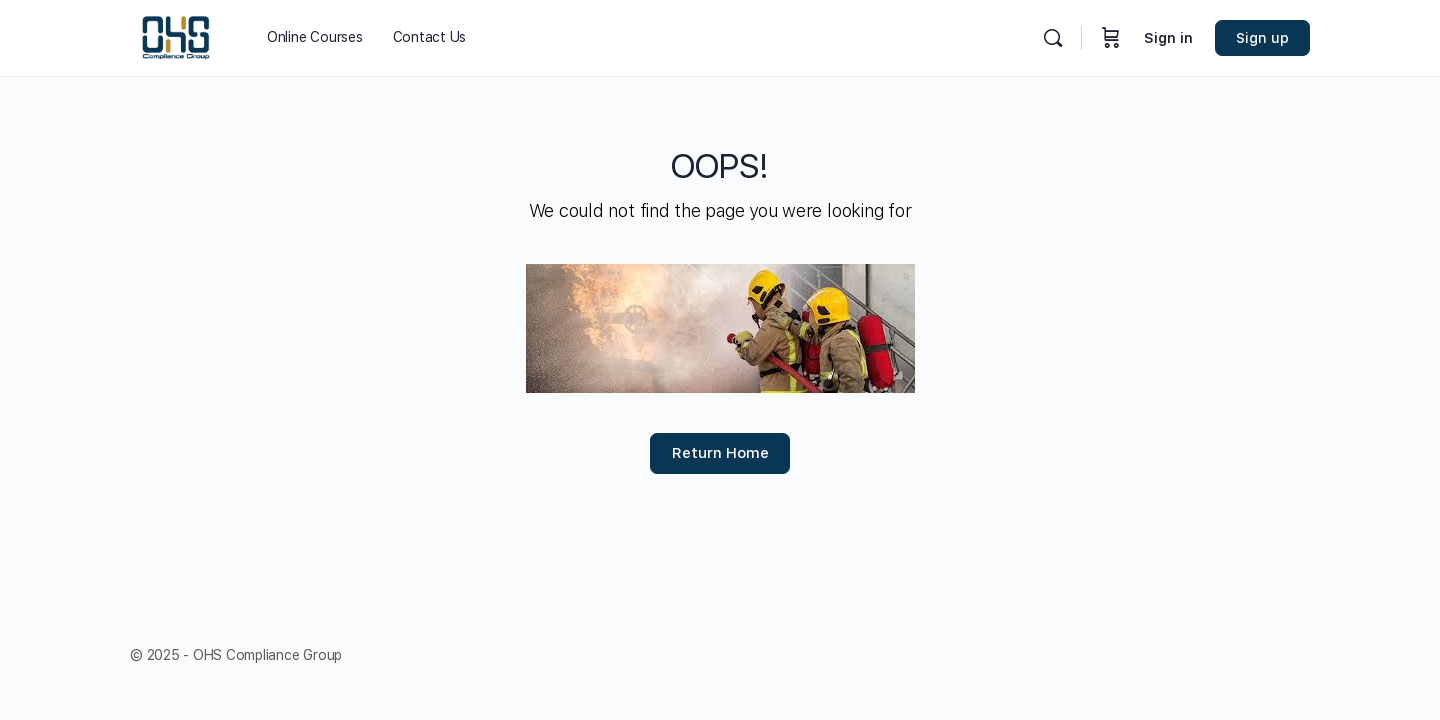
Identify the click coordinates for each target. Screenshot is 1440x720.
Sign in (1168, 38)
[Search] (1053, 38)
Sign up (1262, 38)
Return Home (720, 453)
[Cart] (1111, 38)
